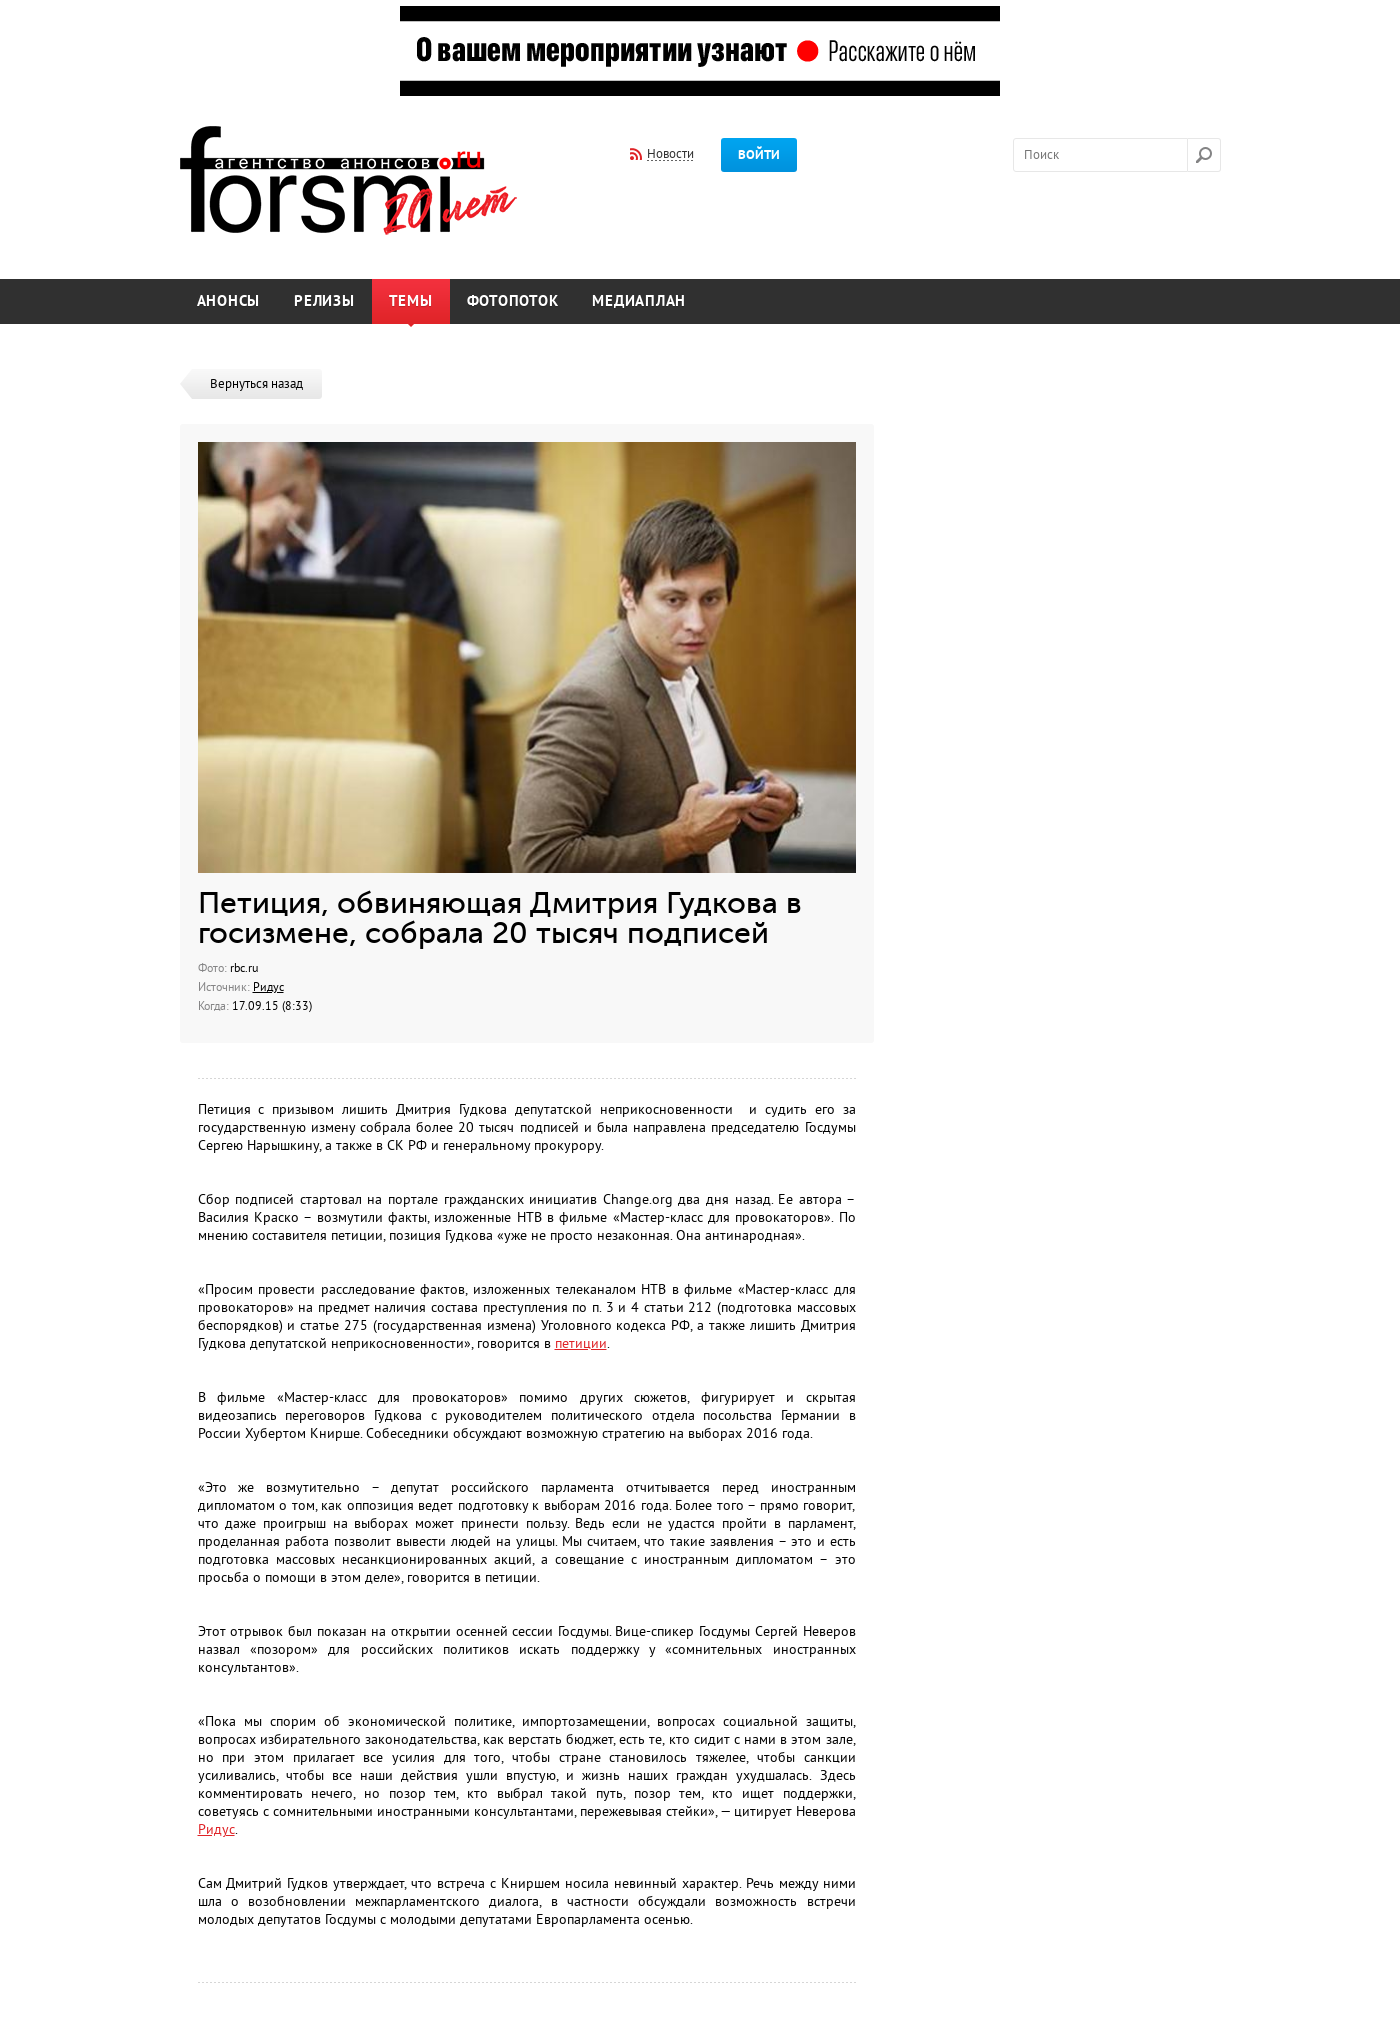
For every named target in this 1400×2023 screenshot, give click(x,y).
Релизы (324, 301)
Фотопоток (513, 301)
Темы (411, 301)
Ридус (268, 987)
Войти (759, 155)
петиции (581, 1343)
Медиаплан (639, 301)
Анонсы (229, 301)
